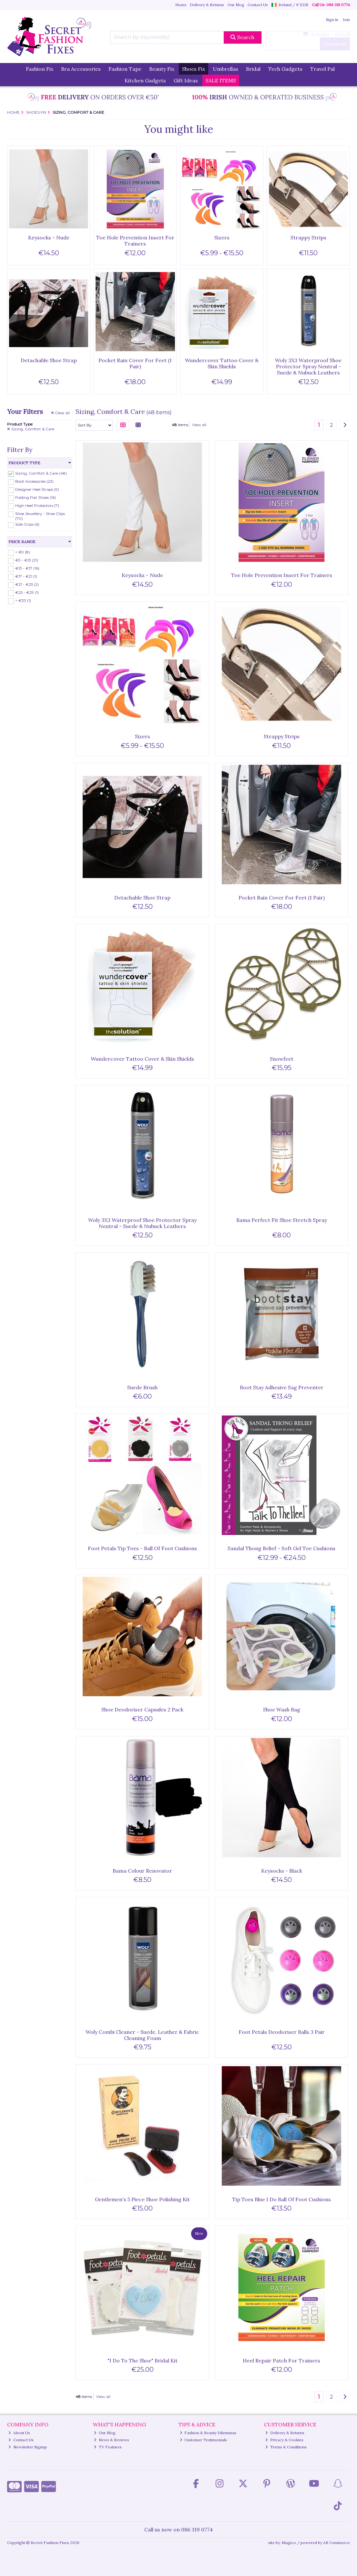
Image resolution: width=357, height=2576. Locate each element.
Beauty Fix (161, 69)
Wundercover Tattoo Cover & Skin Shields (222, 363)
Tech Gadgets (285, 69)
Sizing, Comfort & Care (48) (41, 473)
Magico (289, 2542)
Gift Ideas (186, 80)
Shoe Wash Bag (281, 1709)
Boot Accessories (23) (34, 481)
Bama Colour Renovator (142, 1870)
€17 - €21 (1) (26, 576)
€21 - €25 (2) (27, 584)
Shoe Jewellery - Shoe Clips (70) (40, 515)
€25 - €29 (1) (27, 592)
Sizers (222, 237)
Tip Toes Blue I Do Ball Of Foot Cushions (281, 2199)
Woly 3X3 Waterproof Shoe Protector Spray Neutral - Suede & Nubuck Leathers (308, 366)
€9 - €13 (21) (26, 560)
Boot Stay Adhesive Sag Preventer (281, 1387)
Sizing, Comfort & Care (30, 429)
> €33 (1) (23, 600)
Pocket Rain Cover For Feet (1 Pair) (135, 363)
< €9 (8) (22, 552)
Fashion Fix (39, 69)
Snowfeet (281, 1059)
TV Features (108, 2447)
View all (199, 424)
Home (181, 4)
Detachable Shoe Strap (49, 360)
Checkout (334, 43)
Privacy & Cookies (284, 2439)
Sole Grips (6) (27, 524)
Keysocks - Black (281, 1870)
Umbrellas (225, 69)
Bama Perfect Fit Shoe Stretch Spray (281, 1220)
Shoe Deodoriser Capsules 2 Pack (142, 1709)
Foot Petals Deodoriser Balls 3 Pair (282, 2032)
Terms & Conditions (286, 2447)
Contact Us (258, 4)
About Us (19, 2432)
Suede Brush (142, 1387)
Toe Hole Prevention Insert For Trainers (135, 240)
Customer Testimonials (203, 2439)
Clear (60, 413)
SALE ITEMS (221, 80)
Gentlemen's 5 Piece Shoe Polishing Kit (142, 2199)
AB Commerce (336, 2542)
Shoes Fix (193, 69)
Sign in (332, 19)
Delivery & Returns (207, 4)
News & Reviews (111, 2439)
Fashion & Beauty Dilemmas (208, 2432)
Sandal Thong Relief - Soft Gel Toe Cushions (281, 1548)
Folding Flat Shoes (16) (35, 497)
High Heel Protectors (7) (37, 505)
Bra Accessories (81, 69)
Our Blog (236, 4)
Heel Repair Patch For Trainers (281, 2360)
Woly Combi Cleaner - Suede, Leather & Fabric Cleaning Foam (142, 2035)
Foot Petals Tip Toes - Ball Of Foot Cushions (142, 1548)
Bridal (253, 69)
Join (346, 19)
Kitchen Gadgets (145, 80)
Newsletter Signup (27, 2447)
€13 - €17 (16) (27, 568)
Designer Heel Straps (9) (37, 489)
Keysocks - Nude (48, 237)
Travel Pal (322, 69)
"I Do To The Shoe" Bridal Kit (142, 2360)
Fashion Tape (124, 69)
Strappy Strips (308, 237)
